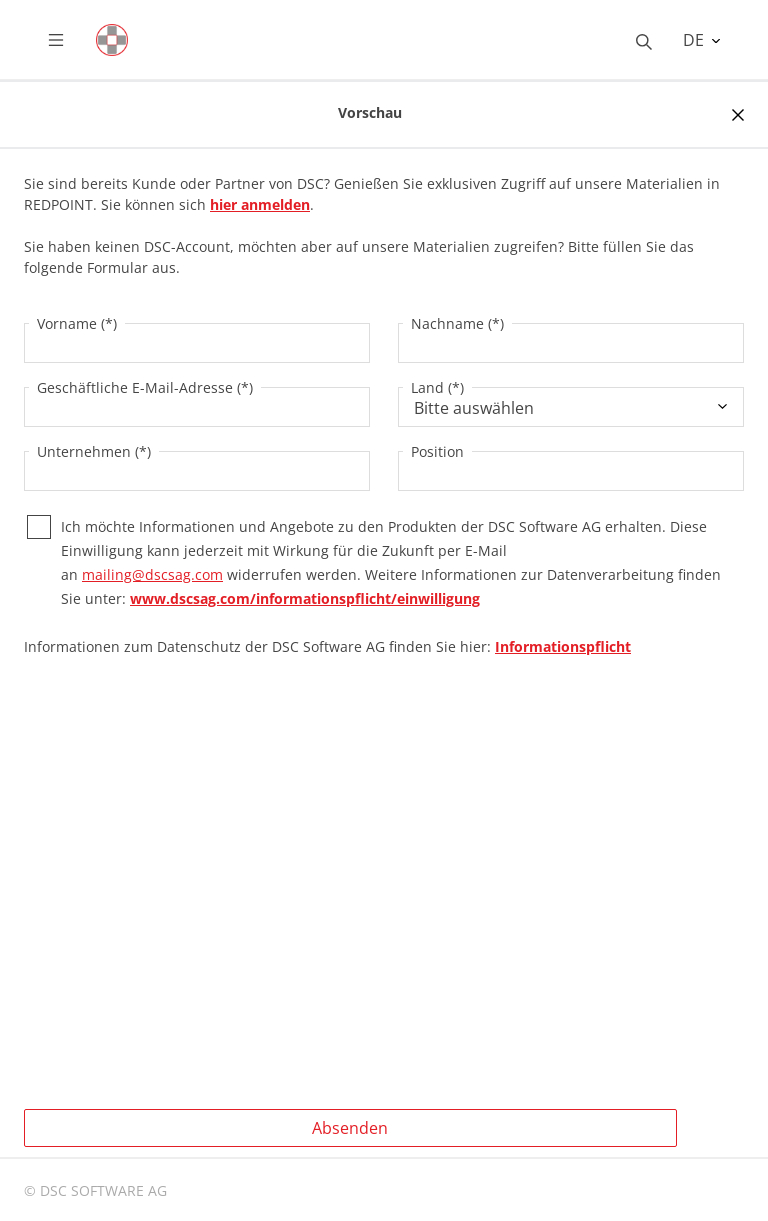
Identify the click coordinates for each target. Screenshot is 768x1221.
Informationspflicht (563, 646)
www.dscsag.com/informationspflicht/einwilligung (305, 598)
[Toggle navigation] (72, 40)
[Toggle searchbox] (644, 40)
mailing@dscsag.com (152, 574)
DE (695, 40)
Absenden (350, 1128)
